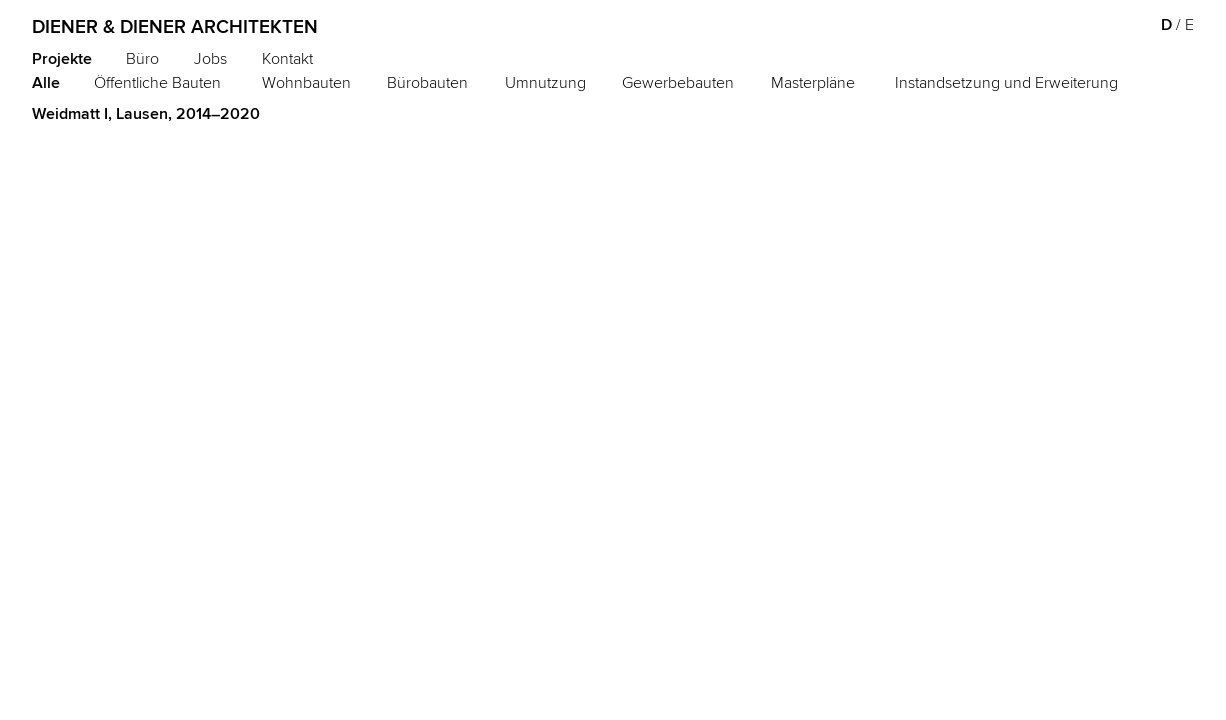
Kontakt (287, 58)
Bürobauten (427, 82)
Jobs (210, 58)
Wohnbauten (306, 82)
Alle (46, 82)
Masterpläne (813, 82)
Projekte (62, 58)
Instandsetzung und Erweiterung (1006, 82)
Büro (142, 58)
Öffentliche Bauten (157, 82)
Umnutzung (545, 82)
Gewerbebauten (678, 82)
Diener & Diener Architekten (175, 27)
